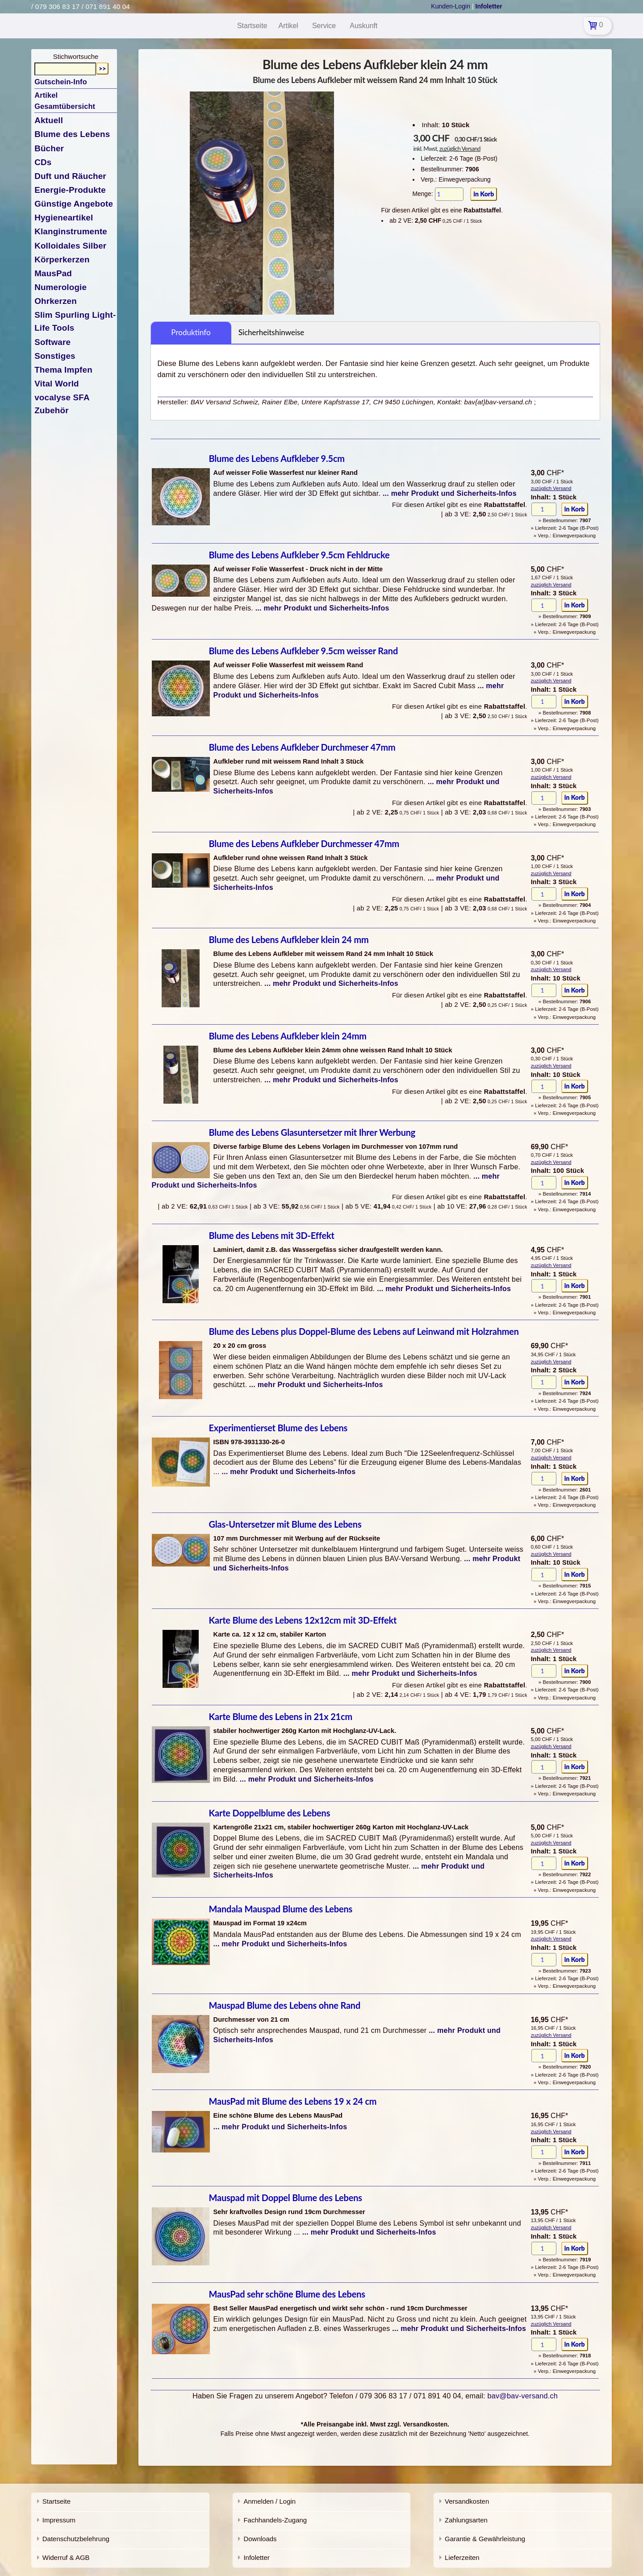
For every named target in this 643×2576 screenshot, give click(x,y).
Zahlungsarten (466, 2520)
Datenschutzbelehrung (75, 2539)
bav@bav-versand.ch (522, 2396)
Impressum (58, 2520)
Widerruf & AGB (66, 2557)
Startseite (56, 2501)
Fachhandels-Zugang (275, 2520)
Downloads (259, 2539)
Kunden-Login (450, 6)
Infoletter (256, 2557)
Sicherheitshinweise (271, 332)
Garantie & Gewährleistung (485, 2539)
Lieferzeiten (462, 2557)
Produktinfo (190, 332)
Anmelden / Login (269, 2501)
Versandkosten (467, 2501)
